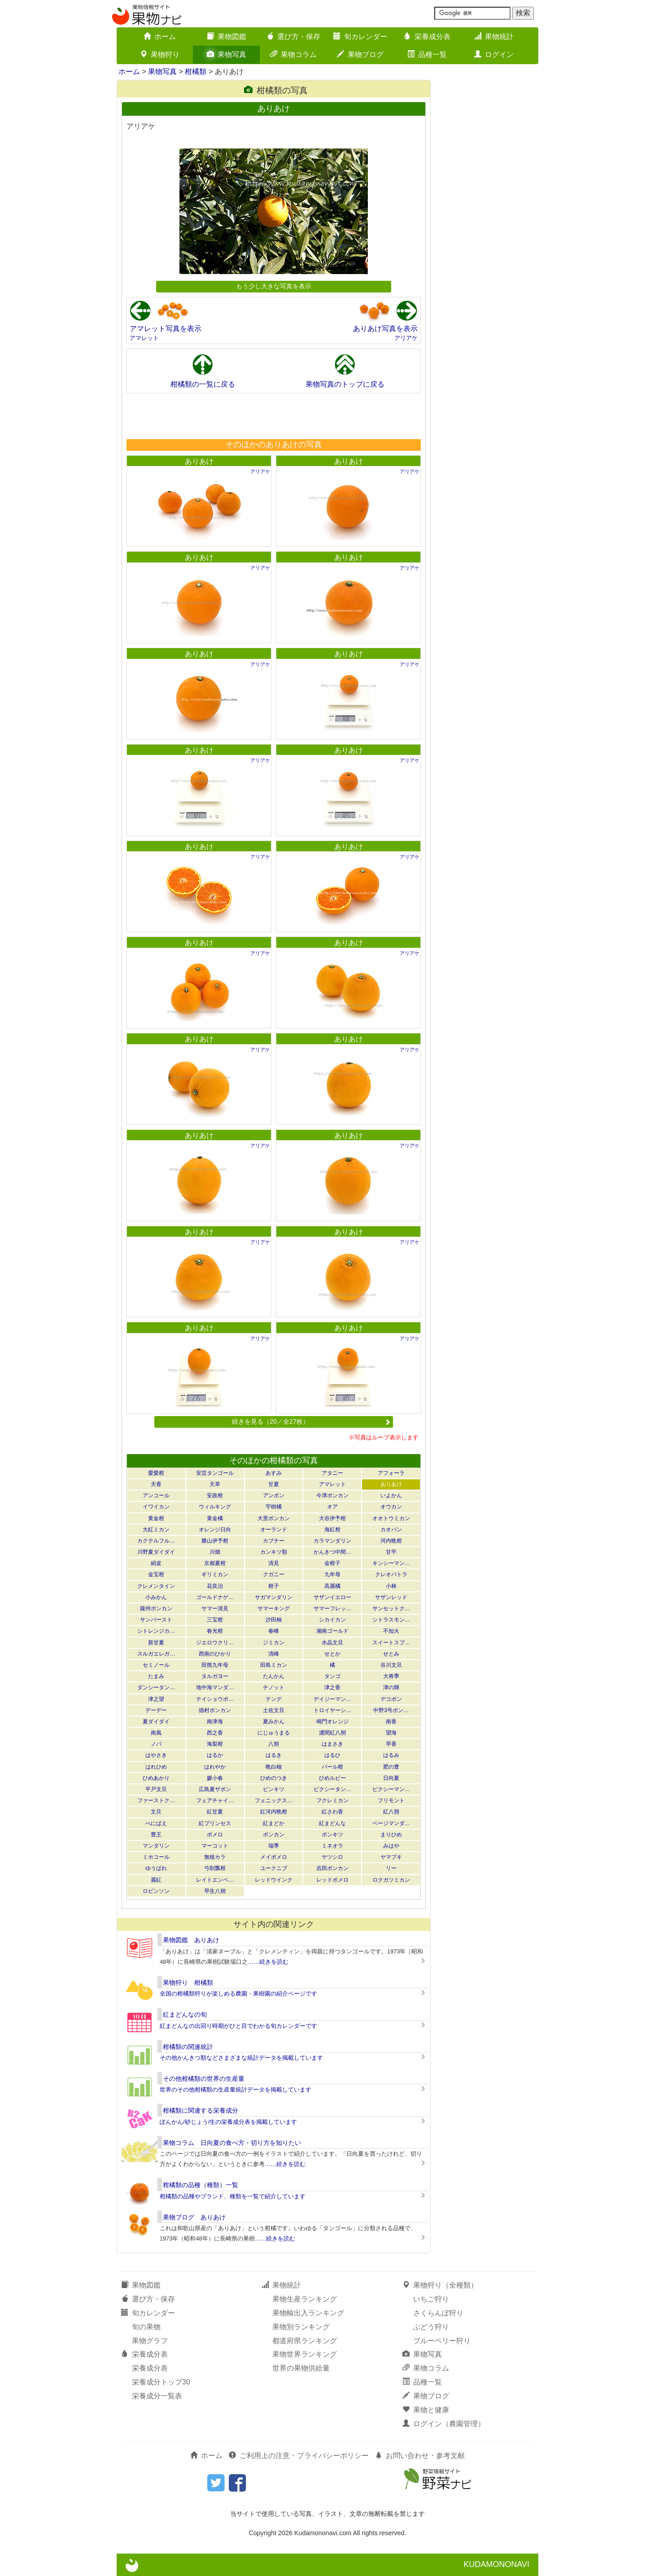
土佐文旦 (273, 1710)
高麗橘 (332, 1586)
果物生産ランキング (304, 2299)
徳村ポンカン (215, 1710)
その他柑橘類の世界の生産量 (203, 2078)
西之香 (215, 1733)
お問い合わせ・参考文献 (420, 2455)
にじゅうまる (274, 1733)
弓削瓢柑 (215, 1868)
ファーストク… (156, 1800)
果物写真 (226, 54)
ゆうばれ (156, 1868)
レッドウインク (273, 1880)
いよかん (391, 1495)
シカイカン (332, 1620)
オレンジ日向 (215, 1529)
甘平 (391, 1552)
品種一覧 (427, 54)
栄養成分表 (427, 36)
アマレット (144, 338)
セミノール (156, 1665)
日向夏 (391, 1778)
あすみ (274, 1473)
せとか (332, 1654)
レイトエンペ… (215, 1880)
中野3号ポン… (391, 1710)
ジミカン (273, 1642)
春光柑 (215, 1631)
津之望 (156, 1699)
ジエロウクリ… (215, 1642)
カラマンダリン (332, 1541)
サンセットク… (391, 1608)
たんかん (273, 1676)
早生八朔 (215, 1891)
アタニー (332, 1473)
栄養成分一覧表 (157, 2396)
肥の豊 (391, 1767)
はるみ (391, 1755)
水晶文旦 (332, 1642)
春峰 (273, 1631)
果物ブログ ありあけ (194, 2217)
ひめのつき (273, 1778)
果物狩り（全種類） (440, 2285)
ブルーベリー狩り (442, 2341)
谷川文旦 (391, 1665)
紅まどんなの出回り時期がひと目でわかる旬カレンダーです (238, 2025)
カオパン (391, 1529)
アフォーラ (391, 1473)
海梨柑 (215, 1744)
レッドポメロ (332, 1880)
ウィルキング (215, 1507)
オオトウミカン (391, 1518)
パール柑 (332, 1767)
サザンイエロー (332, 1597)
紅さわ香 (332, 1812)
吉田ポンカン (332, 1868)
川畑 (215, 1552)
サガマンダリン (273, 1597)
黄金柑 (156, 1518)
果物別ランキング (301, 2327)
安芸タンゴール (215, 1473)
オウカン (391, 1507)
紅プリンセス (215, 1823)
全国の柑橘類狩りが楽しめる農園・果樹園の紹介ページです (238, 1993)
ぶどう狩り (431, 2327)
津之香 (332, 1687)
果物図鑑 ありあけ (191, 1940)
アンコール (156, 1495)
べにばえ (156, 1823)
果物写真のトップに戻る (345, 384)
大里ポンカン (274, 1518)
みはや (391, 1846)
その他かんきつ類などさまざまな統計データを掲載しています (241, 2057)
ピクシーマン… (391, 1789)
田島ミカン (273, 1665)
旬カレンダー (360, 36)
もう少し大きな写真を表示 (273, 286)
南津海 (215, 1721)
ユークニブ (273, 1868)
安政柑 (215, 1495)
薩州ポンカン (156, 1608)
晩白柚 (274, 1767)
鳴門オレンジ (332, 1721)
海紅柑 (332, 1529)
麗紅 (156, 1880)
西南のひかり (215, 1654)
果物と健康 (425, 2410)
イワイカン (156, 1507)
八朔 (273, 1744)
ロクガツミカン (391, 1880)
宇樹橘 (274, 1507)
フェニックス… (273, 1800)
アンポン (273, 1495)
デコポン (391, 1699)
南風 (156, 1733)
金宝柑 (156, 1574)
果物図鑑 (226, 36)
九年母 (332, 1574)
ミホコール (156, 1857)
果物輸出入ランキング (308, 2313)
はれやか (215, 1767)
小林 (391, 1586)
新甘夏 (156, 1642)
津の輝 (391, 1687)
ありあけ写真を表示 (385, 328)
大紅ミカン (156, 1529)
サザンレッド (391, 1597)
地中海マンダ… (215, 1687)
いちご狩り (431, 2299)
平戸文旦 (156, 1789)
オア (332, 1507)
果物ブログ (360, 54)
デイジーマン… (332, 1699)
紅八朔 (391, 1812)
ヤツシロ (332, 1857)
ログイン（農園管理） (443, 2424)
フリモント (391, 1800)
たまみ (156, 1676)
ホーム (160, 36)
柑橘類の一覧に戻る (202, 384)
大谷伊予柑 (332, 1518)
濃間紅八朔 (332, 1733)
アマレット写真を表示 (165, 328)
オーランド (273, 1529)
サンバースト (156, 1620)
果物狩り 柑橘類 (188, 1982)
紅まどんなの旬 (185, 2014)
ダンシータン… (156, 1687)
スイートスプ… (391, 1642)
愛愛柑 (156, 1473)
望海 (391, 1733)
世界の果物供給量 (301, 2368)
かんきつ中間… (332, 1552)
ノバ (156, 1744)
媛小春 (215, 1778)
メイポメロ (273, 1857)
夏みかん (273, 1721)
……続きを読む (268, 1961)
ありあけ (199, 461)
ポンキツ (332, 1834)
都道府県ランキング (304, 2341)
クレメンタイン (156, 1586)
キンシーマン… (391, 1563)
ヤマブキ (391, 1857)
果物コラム (293, 54)
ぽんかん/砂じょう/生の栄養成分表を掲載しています (228, 2121)
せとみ (391, 1654)
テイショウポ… (215, 1699)
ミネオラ (332, 1846)
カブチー (273, 1541)
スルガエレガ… (156, 1654)
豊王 (156, 1834)
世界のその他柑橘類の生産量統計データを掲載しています (235, 2089)
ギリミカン (214, 1574)
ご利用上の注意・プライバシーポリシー (299, 2455)
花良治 (215, 1586)
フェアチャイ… (215, 1800)
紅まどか (273, 1823)
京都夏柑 (215, 1563)
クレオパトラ (391, 1574)
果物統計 (494, 36)
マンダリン (156, 1846)
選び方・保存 (293, 36)
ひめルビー (332, 1778)
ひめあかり (156, 1778)
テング (274, 1699)
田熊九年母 (214, 1665)
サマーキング (274, 1608)
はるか (215, 1755)
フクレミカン (332, 1800)
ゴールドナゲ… (215, 1597)
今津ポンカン (332, 1495)
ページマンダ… (391, 1823)
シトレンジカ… (156, 1631)
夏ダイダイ (156, 1721)
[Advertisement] (273, 415)
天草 (215, 1484)
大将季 (391, 1676)
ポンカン (273, 1834)
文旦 (156, 1812)
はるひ (332, 1755)
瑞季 (273, 1846)
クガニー (273, 1574)
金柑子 (332, 1563)
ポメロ (215, 1834)
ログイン (494, 54)
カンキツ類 (273, 1552)
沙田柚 (274, 1620)
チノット (273, 1687)
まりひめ (391, 1834)
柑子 (273, 1586)
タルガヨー (214, 1676)
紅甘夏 (215, 1812)
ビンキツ (273, 1789)
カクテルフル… (156, 1541)
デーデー (156, 1710)
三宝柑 (215, 1620)
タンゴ (332, 1676)
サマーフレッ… (332, 1608)
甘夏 (273, 1484)
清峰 (273, 1654)
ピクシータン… (332, 1789)
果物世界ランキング (304, 2354)
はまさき (332, 1744)
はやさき (156, 1755)
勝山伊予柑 (214, 1541)
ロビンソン (156, 1891)
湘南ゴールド (332, 1631)
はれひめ (156, 1767)
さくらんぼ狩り (438, 2313)
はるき (274, 1755)
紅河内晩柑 (273, 1812)
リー (391, 1868)
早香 (391, 1744)
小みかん (156, 1597)
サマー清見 (214, 1608)
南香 (391, 1721)
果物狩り (159, 54)
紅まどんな (332, 1823)
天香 (156, 1484)
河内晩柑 (391, 1541)
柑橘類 (195, 71)
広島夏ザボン (215, 1789)
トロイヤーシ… (332, 1710)
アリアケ (406, 338)
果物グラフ (150, 2341)
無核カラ (215, 1857)
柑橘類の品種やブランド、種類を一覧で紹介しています (233, 2196)
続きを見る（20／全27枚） (311, 1421)
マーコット (214, 1846)
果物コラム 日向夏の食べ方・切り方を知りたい (232, 2142)
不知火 (391, 1631)
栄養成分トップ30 (161, 2382)
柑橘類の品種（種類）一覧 (200, 2184)
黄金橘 (215, 1518)
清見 (273, 1563)
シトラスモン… (391, 1620)
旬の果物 (146, 2327)
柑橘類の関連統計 (188, 2046)
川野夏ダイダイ (156, 1552)
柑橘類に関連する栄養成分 (200, 2110)
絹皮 (156, 1563)
